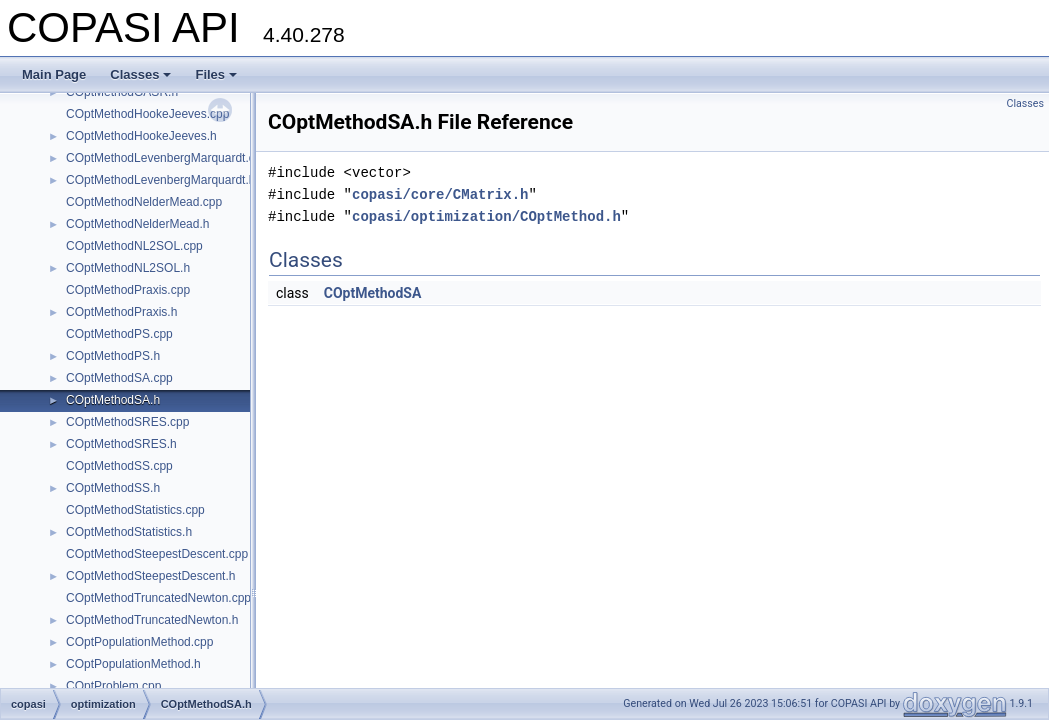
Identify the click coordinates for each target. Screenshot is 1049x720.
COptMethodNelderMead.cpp (144, 202)
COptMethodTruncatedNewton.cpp (158, 598)
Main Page (54, 74)
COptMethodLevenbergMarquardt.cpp (167, 158)
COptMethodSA (373, 293)
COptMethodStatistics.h (129, 532)
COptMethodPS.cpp (119, 334)
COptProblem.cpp (113, 686)
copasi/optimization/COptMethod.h (486, 216)
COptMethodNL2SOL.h (128, 268)
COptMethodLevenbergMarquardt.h (160, 180)
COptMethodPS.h (113, 356)
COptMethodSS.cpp (119, 466)
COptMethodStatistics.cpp (135, 510)
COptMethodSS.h (113, 488)
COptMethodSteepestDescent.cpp (157, 554)
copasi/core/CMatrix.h (440, 194)
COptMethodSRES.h (121, 444)
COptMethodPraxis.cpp (128, 290)
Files (216, 74)
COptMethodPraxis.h (121, 312)
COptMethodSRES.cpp (127, 422)
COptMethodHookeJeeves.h (141, 136)
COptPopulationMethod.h (133, 664)
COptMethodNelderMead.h (137, 224)
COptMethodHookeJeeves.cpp (147, 114)
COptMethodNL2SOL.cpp (134, 246)
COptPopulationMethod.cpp (139, 642)
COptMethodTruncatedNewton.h (152, 620)
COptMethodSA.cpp (119, 378)
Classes (140, 74)
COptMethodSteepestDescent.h (150, 576)
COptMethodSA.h (113, 400)
